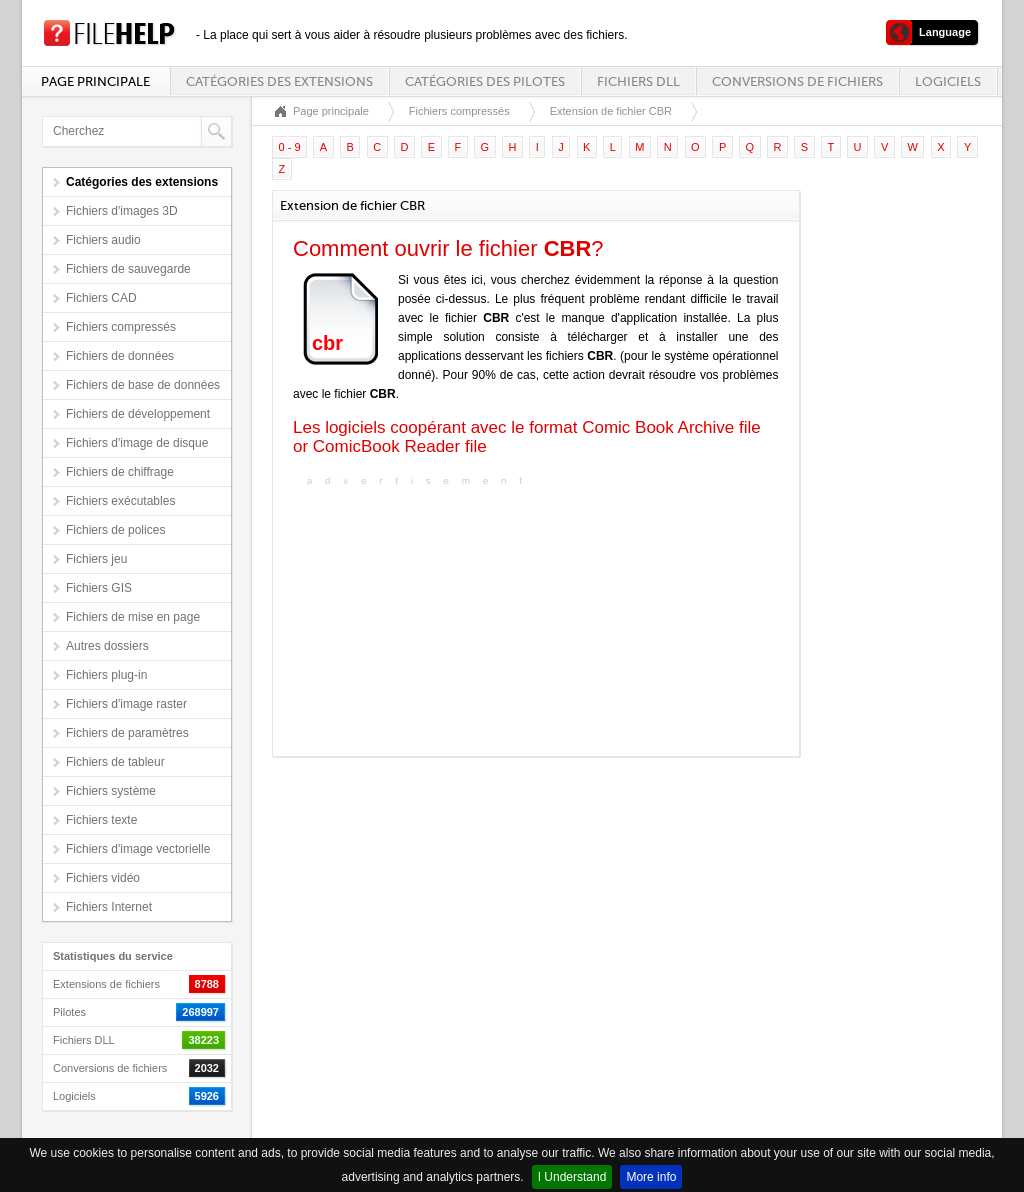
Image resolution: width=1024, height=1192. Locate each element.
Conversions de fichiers (797, 81)
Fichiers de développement (138, 414)
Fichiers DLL (638, 81)
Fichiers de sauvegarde (128, 269)
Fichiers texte (101, 820)
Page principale (95, 81)
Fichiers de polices (115, 530)
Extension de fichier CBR (611, 111)
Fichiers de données (120, 356)
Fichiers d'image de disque (137, 443)
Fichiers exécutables (120, 501)
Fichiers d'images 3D (122, 211)
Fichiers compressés (121, 327)
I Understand (572, 1177)
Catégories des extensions (279, 81)
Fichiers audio (103, 240)
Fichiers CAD (101, 298)
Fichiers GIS (99, 588)
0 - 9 (290, 147)
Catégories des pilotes (485, 81)
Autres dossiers (107, 646)
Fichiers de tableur (115, 762)
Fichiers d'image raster (126, 704)
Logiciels (948, 81)
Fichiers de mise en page (133, 617)
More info (651, 1177)
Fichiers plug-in (106, 675)
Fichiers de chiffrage (120, 472)
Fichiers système (111, 791)
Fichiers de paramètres (127, 733)
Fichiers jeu (96, 559)
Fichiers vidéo (103, 878)
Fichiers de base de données (143, 385)
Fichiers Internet (109, 907)
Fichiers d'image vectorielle (138, 849)
